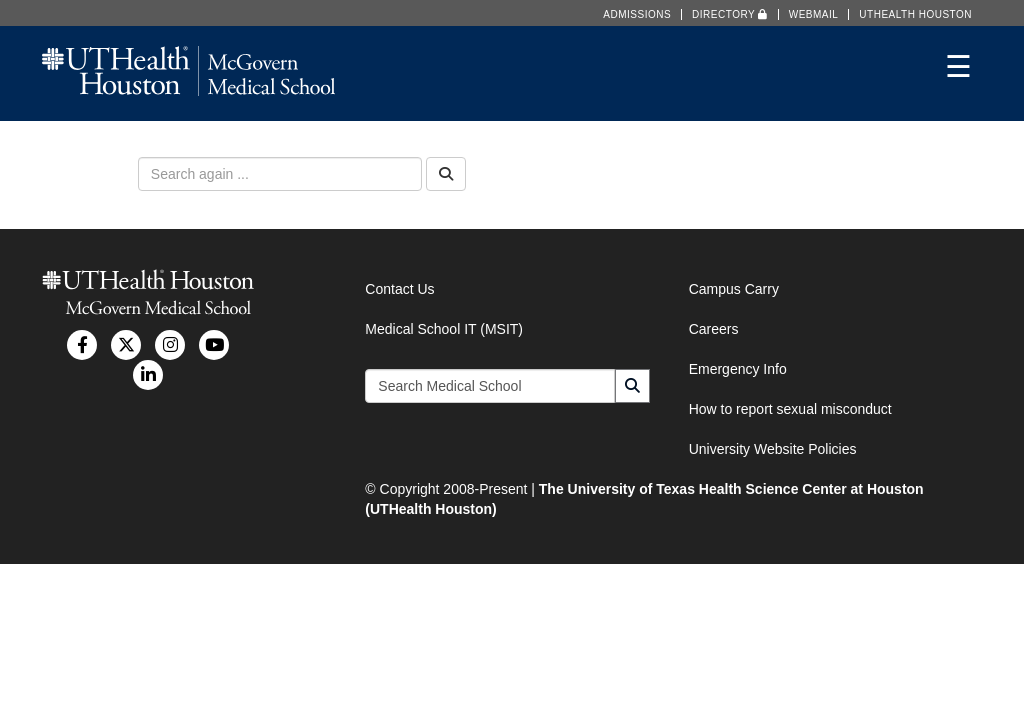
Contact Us (399, 289)
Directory (730, 14)
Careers (714, 329)
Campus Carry (734, 289)
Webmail (814, 14)
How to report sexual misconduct (790, 409)
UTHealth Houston (915, 14)
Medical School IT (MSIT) (444, 329)
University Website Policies (773, 449)
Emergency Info (738, 369)
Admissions (637, 14)
